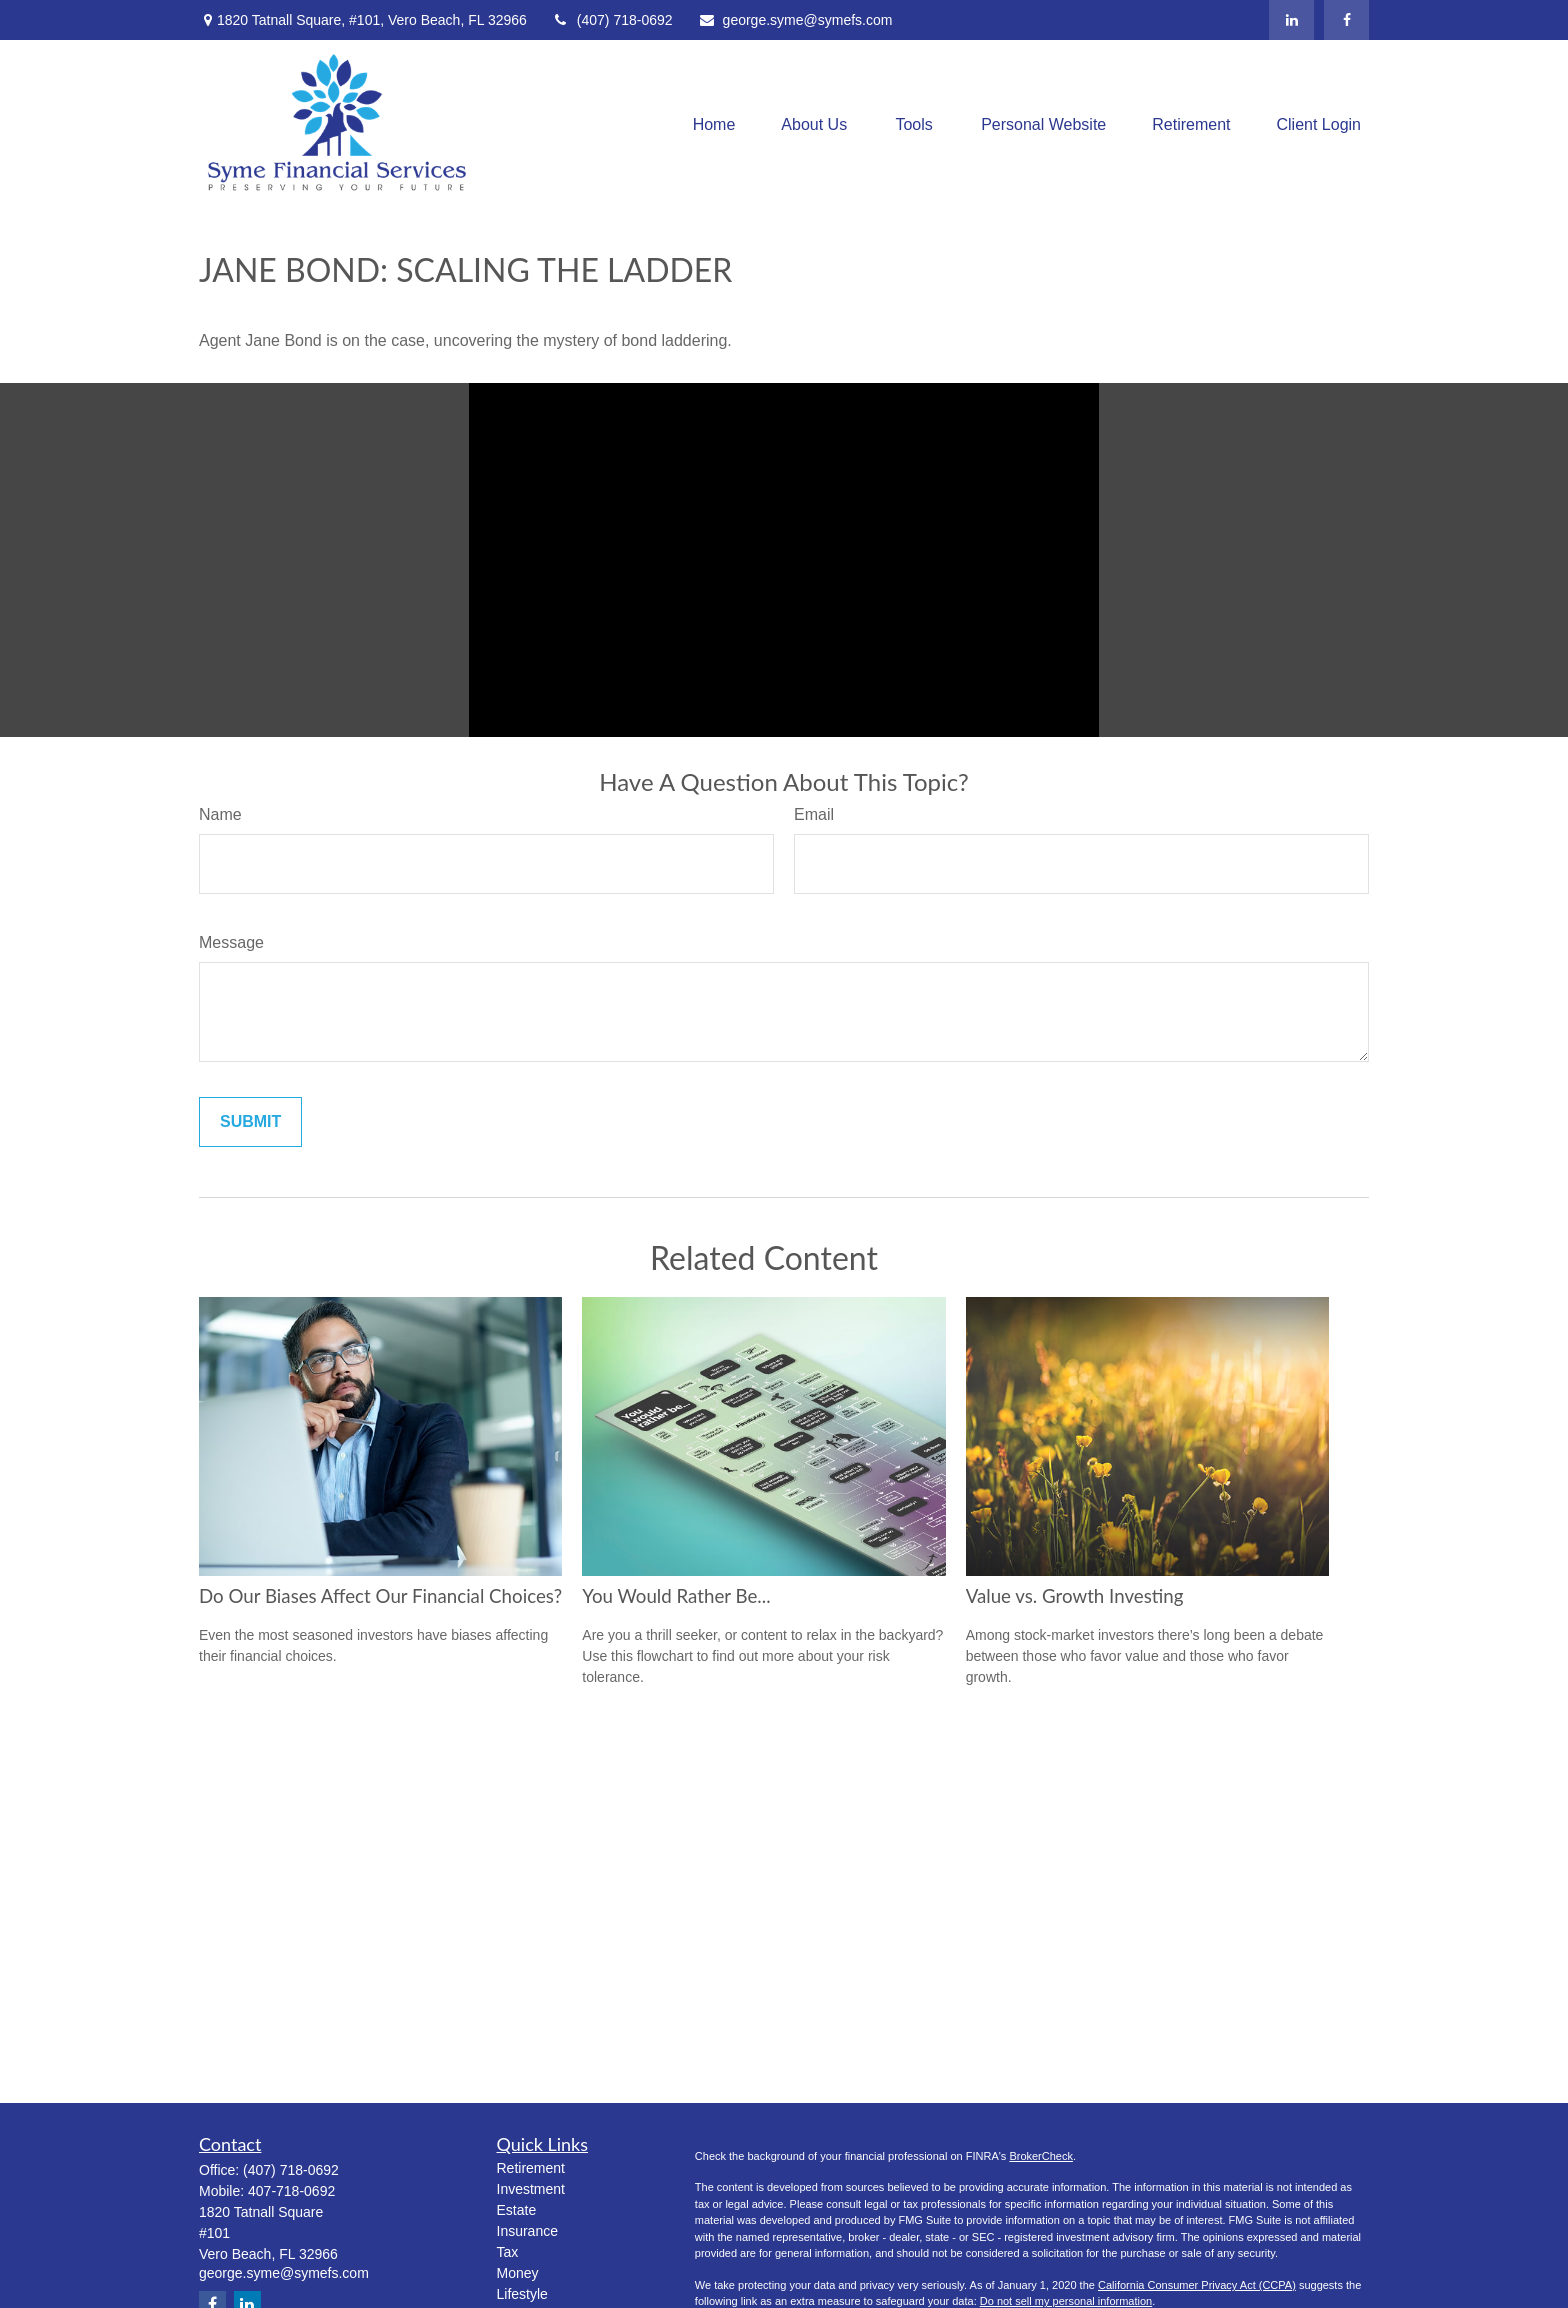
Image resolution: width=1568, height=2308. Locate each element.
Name (220, 814)
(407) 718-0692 (612, 20)
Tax (508, 2252)
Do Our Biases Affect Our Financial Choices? (380, 1596)
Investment (531, 2189)
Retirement (531, 2168)
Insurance (527, 2231)
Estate (517, 2210)
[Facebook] (1346, 20)
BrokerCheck (1041, 2156)
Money (518, 2273)
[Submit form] (250, 1122)
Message (231, 942)
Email (814, 814)
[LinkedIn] (1291, 20)
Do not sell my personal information (1066, 2301)
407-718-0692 (291, 2191)
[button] (714, 125)
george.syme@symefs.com (795, 20)
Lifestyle (522, 2294)
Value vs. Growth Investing (1075, 1596)
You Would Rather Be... (676, 1596)
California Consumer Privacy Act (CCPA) (1197, 2285)
